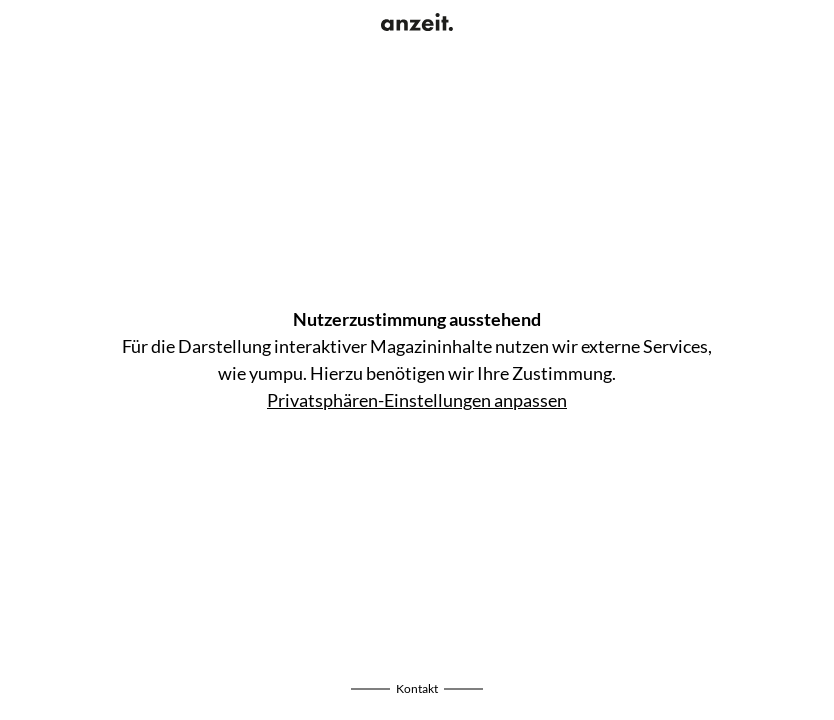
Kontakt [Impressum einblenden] (417, 688)
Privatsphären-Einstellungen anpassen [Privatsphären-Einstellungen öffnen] (417, 400)
